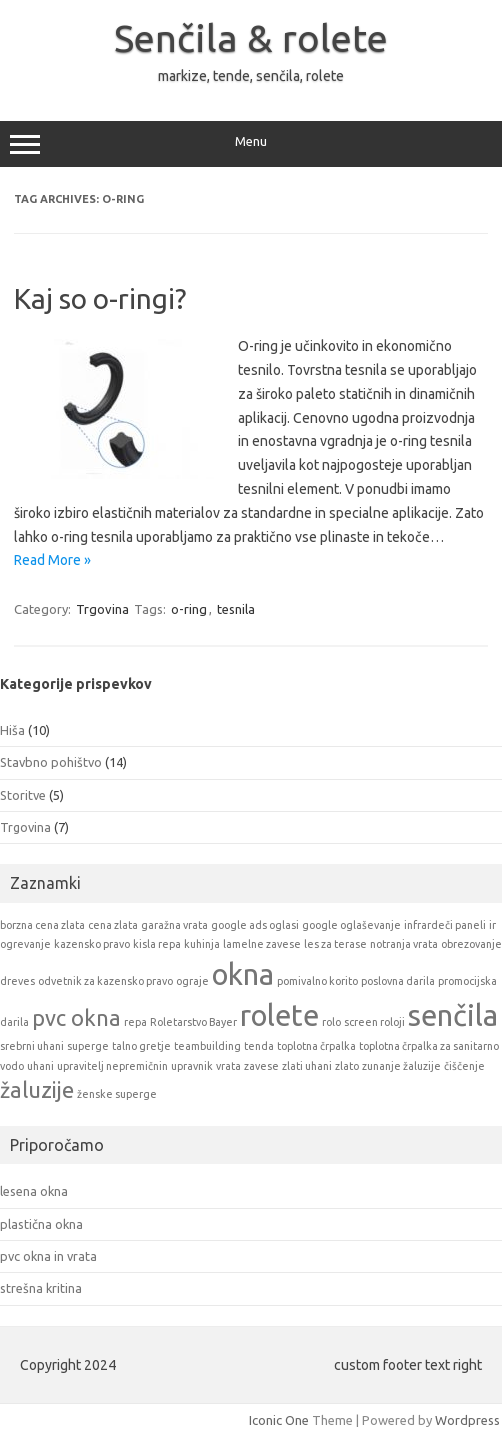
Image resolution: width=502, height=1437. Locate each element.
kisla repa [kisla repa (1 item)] (157, 944)
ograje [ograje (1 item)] (192, 981)
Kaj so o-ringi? (100, 298)
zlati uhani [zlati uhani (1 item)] (307, 1066)
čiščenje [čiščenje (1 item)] (464, 1066)
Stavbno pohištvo (51, 762)
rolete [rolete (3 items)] (279, 1015)
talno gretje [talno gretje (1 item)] (141, 1046)
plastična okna (41, 1224)
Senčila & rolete (251, 38)
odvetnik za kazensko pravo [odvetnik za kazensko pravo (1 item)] (105, 981)
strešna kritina (41, 1288)
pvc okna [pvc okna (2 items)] (76, 1018)
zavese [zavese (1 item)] (261, 1066)
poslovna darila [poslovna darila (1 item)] (398, 981)
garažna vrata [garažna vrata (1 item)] (174, 925)
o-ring (189, 609)
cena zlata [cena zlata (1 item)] (113, 925)
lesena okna (34, 1191)
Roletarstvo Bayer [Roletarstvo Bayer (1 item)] (193, 1022)
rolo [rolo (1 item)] (331, 1022)
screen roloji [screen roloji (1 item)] (374, 1022)
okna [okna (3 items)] (243, 974)
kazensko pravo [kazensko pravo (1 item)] (92, 944)
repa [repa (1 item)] (135, 1022)
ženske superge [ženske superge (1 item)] (117, 1094)
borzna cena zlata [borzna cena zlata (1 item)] (42, 925)
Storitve (23, 795)
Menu (251, 144)
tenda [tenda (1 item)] (259, 1046)
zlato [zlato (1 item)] (347, 1066)
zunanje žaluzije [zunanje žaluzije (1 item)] (401, 1066)
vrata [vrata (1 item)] (228, 1066)
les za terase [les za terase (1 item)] (335, 944)
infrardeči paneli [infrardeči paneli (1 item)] (445, 925)
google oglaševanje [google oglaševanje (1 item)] (351, 925)
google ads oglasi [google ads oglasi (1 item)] (255, 925)
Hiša (12, 730)
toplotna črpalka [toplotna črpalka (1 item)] (316, 1046)
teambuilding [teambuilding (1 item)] (207, 1046)
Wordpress (467, 1420)
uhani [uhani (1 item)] (40, 1066)
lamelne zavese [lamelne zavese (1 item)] (262, 944)
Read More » (52, 560)
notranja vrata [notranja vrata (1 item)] (404, 944)
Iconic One (279, 1420)
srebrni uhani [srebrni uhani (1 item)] (32, 1046)
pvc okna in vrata (48, 1256)
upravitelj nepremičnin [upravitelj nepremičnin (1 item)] (112, 1066)
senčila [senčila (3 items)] (453, 1015)
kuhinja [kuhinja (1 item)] (202, 944)
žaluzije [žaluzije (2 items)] (37, 1090)
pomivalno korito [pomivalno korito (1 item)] (317, 981)
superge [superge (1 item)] (88, 1046)
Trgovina (102, 609)
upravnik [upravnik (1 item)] (192, 1066)
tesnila (236, 609)
